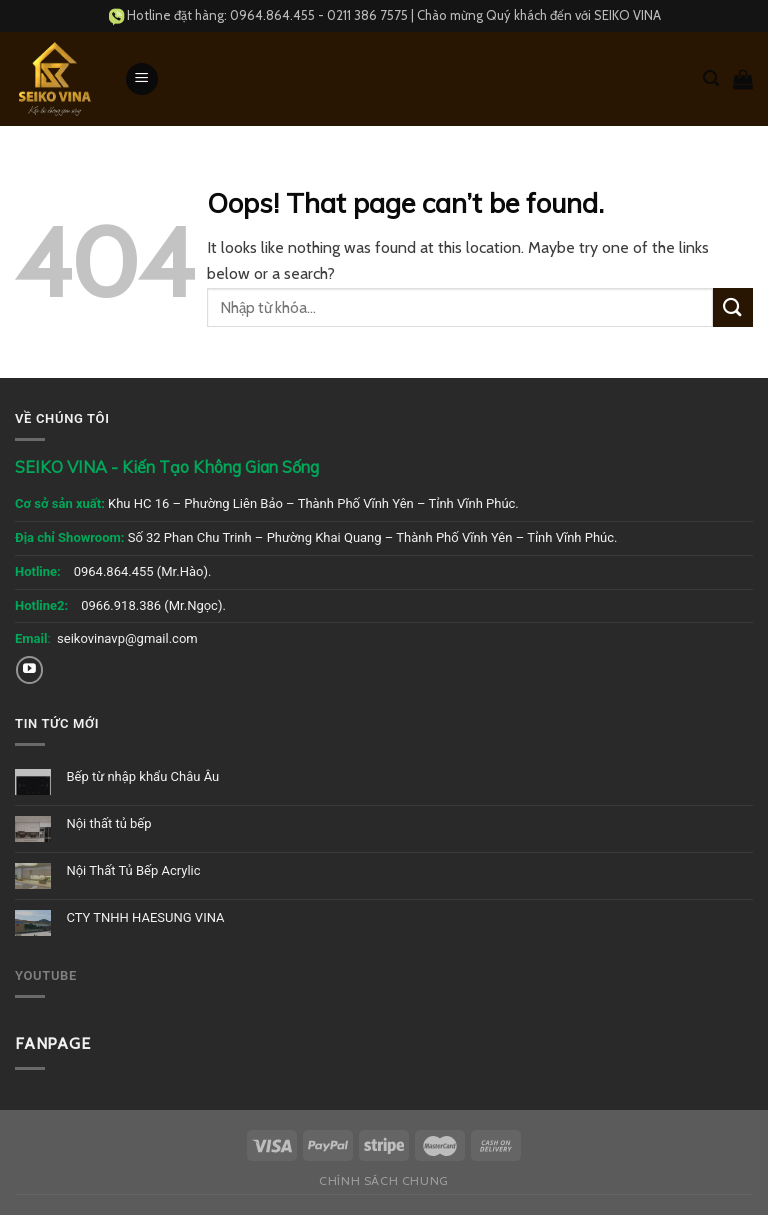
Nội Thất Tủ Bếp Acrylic (133, 870)
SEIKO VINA (627, 15)
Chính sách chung (384, 1180)
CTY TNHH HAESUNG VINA (145, 917)
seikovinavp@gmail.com (127, 638)
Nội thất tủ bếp (108, 823)
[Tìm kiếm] (711, 78)
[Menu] (142, 79)
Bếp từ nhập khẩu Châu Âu (142, 776)
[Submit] (733, 307)
